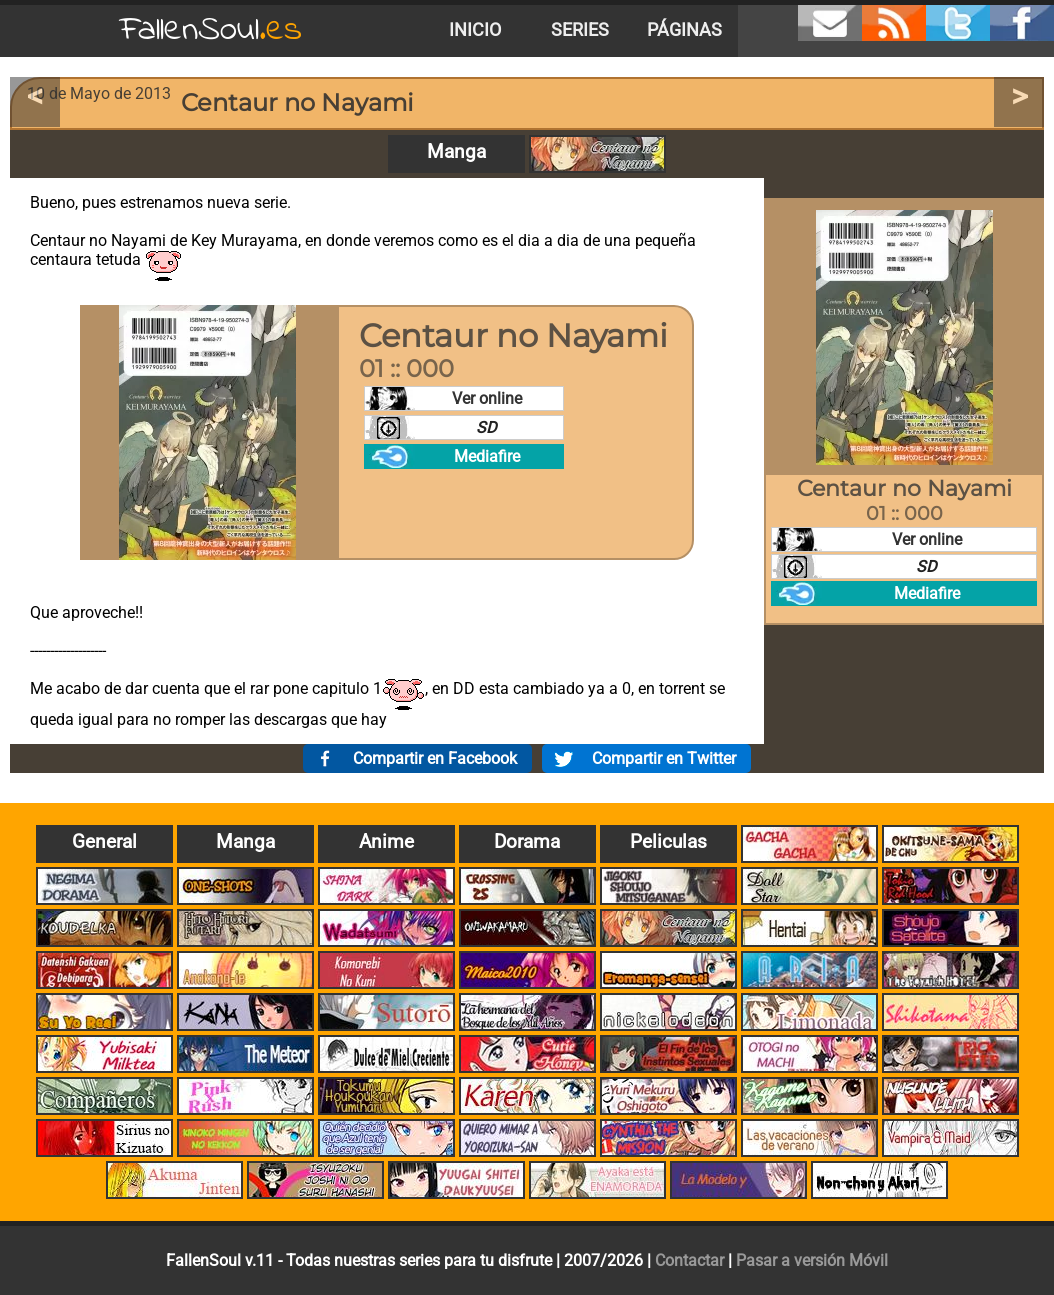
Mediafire (487, 456)
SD (486, 427)
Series (580, 30)
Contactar (689, 1260)
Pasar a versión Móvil (812, 1260)
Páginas (684, 30)
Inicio (475, 30)
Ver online (487, 398)
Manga (456, 151)
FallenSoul (211, 30)
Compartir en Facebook (435, 758)
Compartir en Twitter (664, 758)
